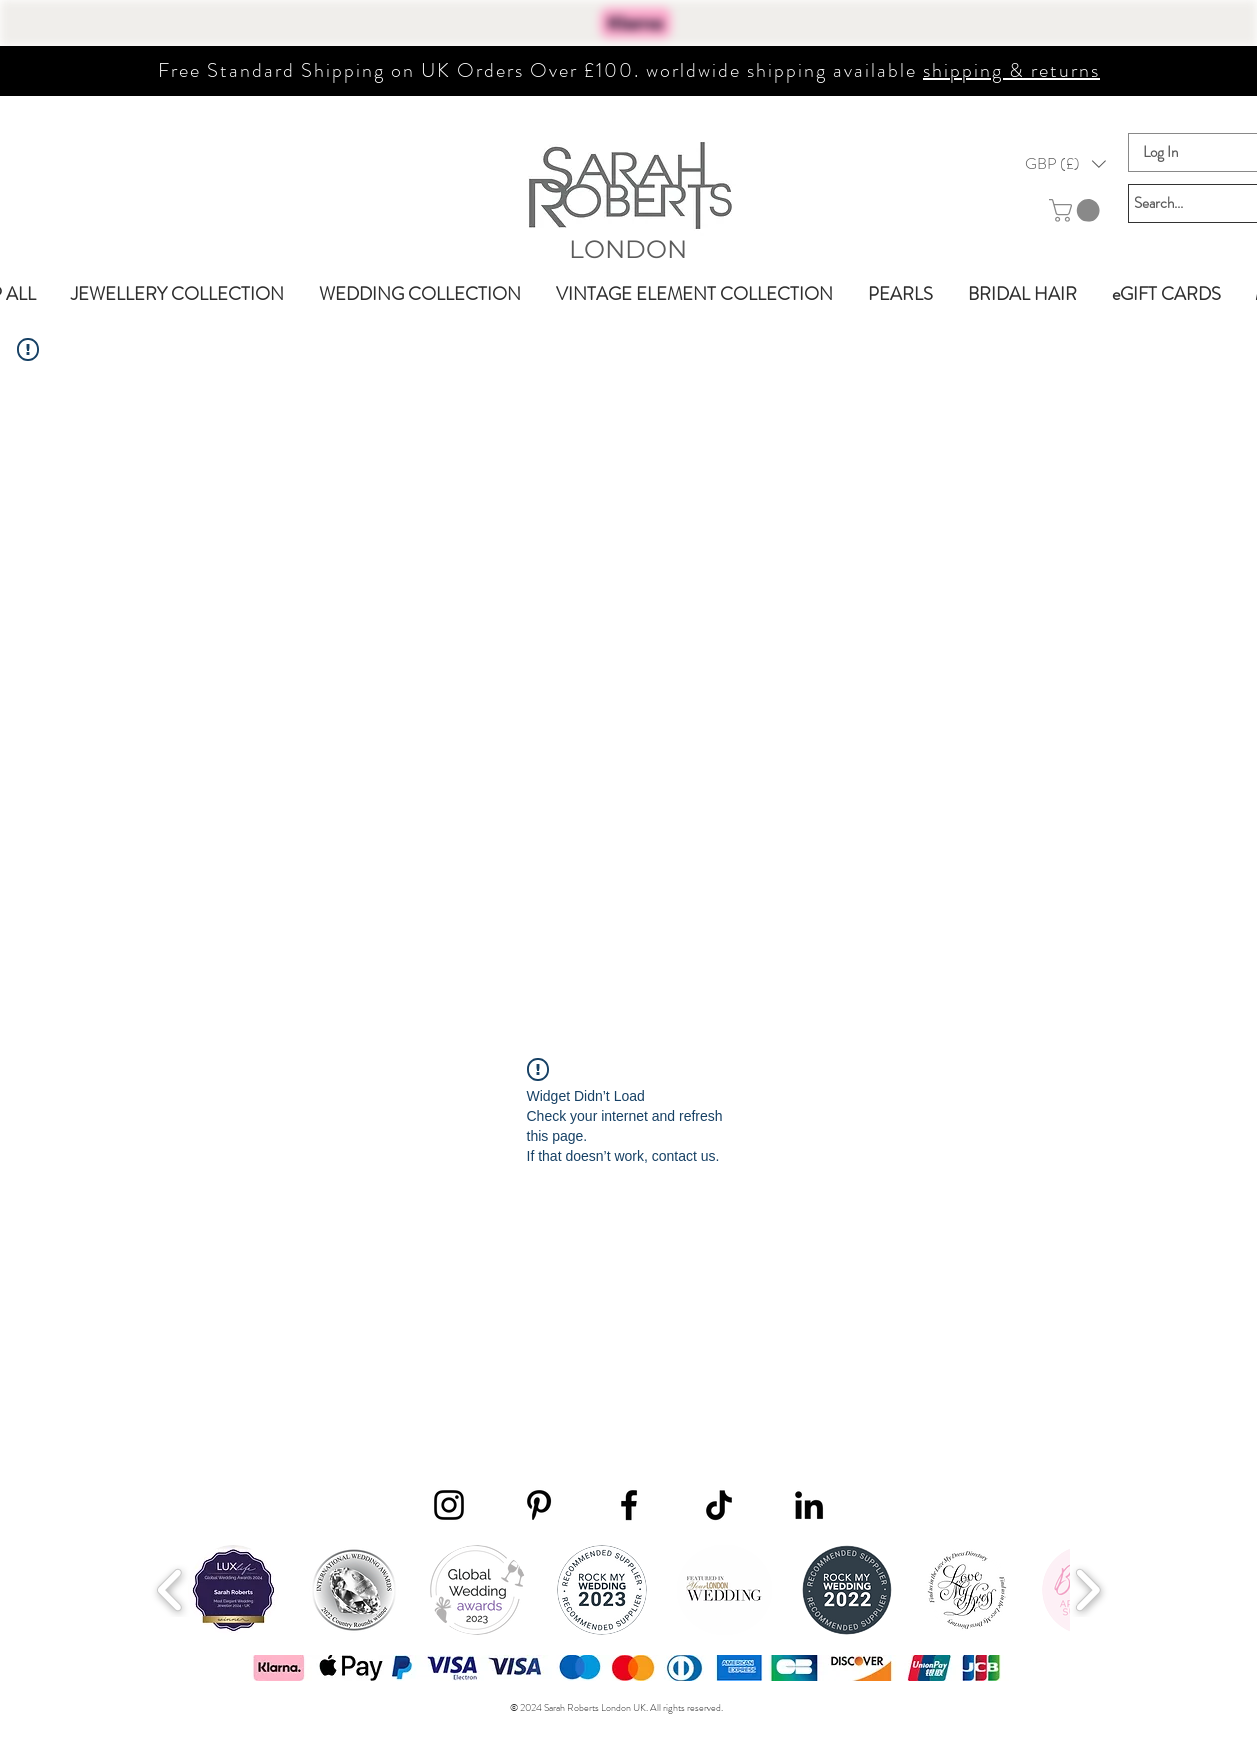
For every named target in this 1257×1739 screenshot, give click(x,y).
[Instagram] (449, 1505)
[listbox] (1065, 164)
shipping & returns (1011, 70)
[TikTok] (719, 1505)
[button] (1065, 164)
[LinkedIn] (809, 1505)
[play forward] (1087, 1590)
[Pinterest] (539, 1505)
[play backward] (170, 1590)
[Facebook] (629, 1505)
